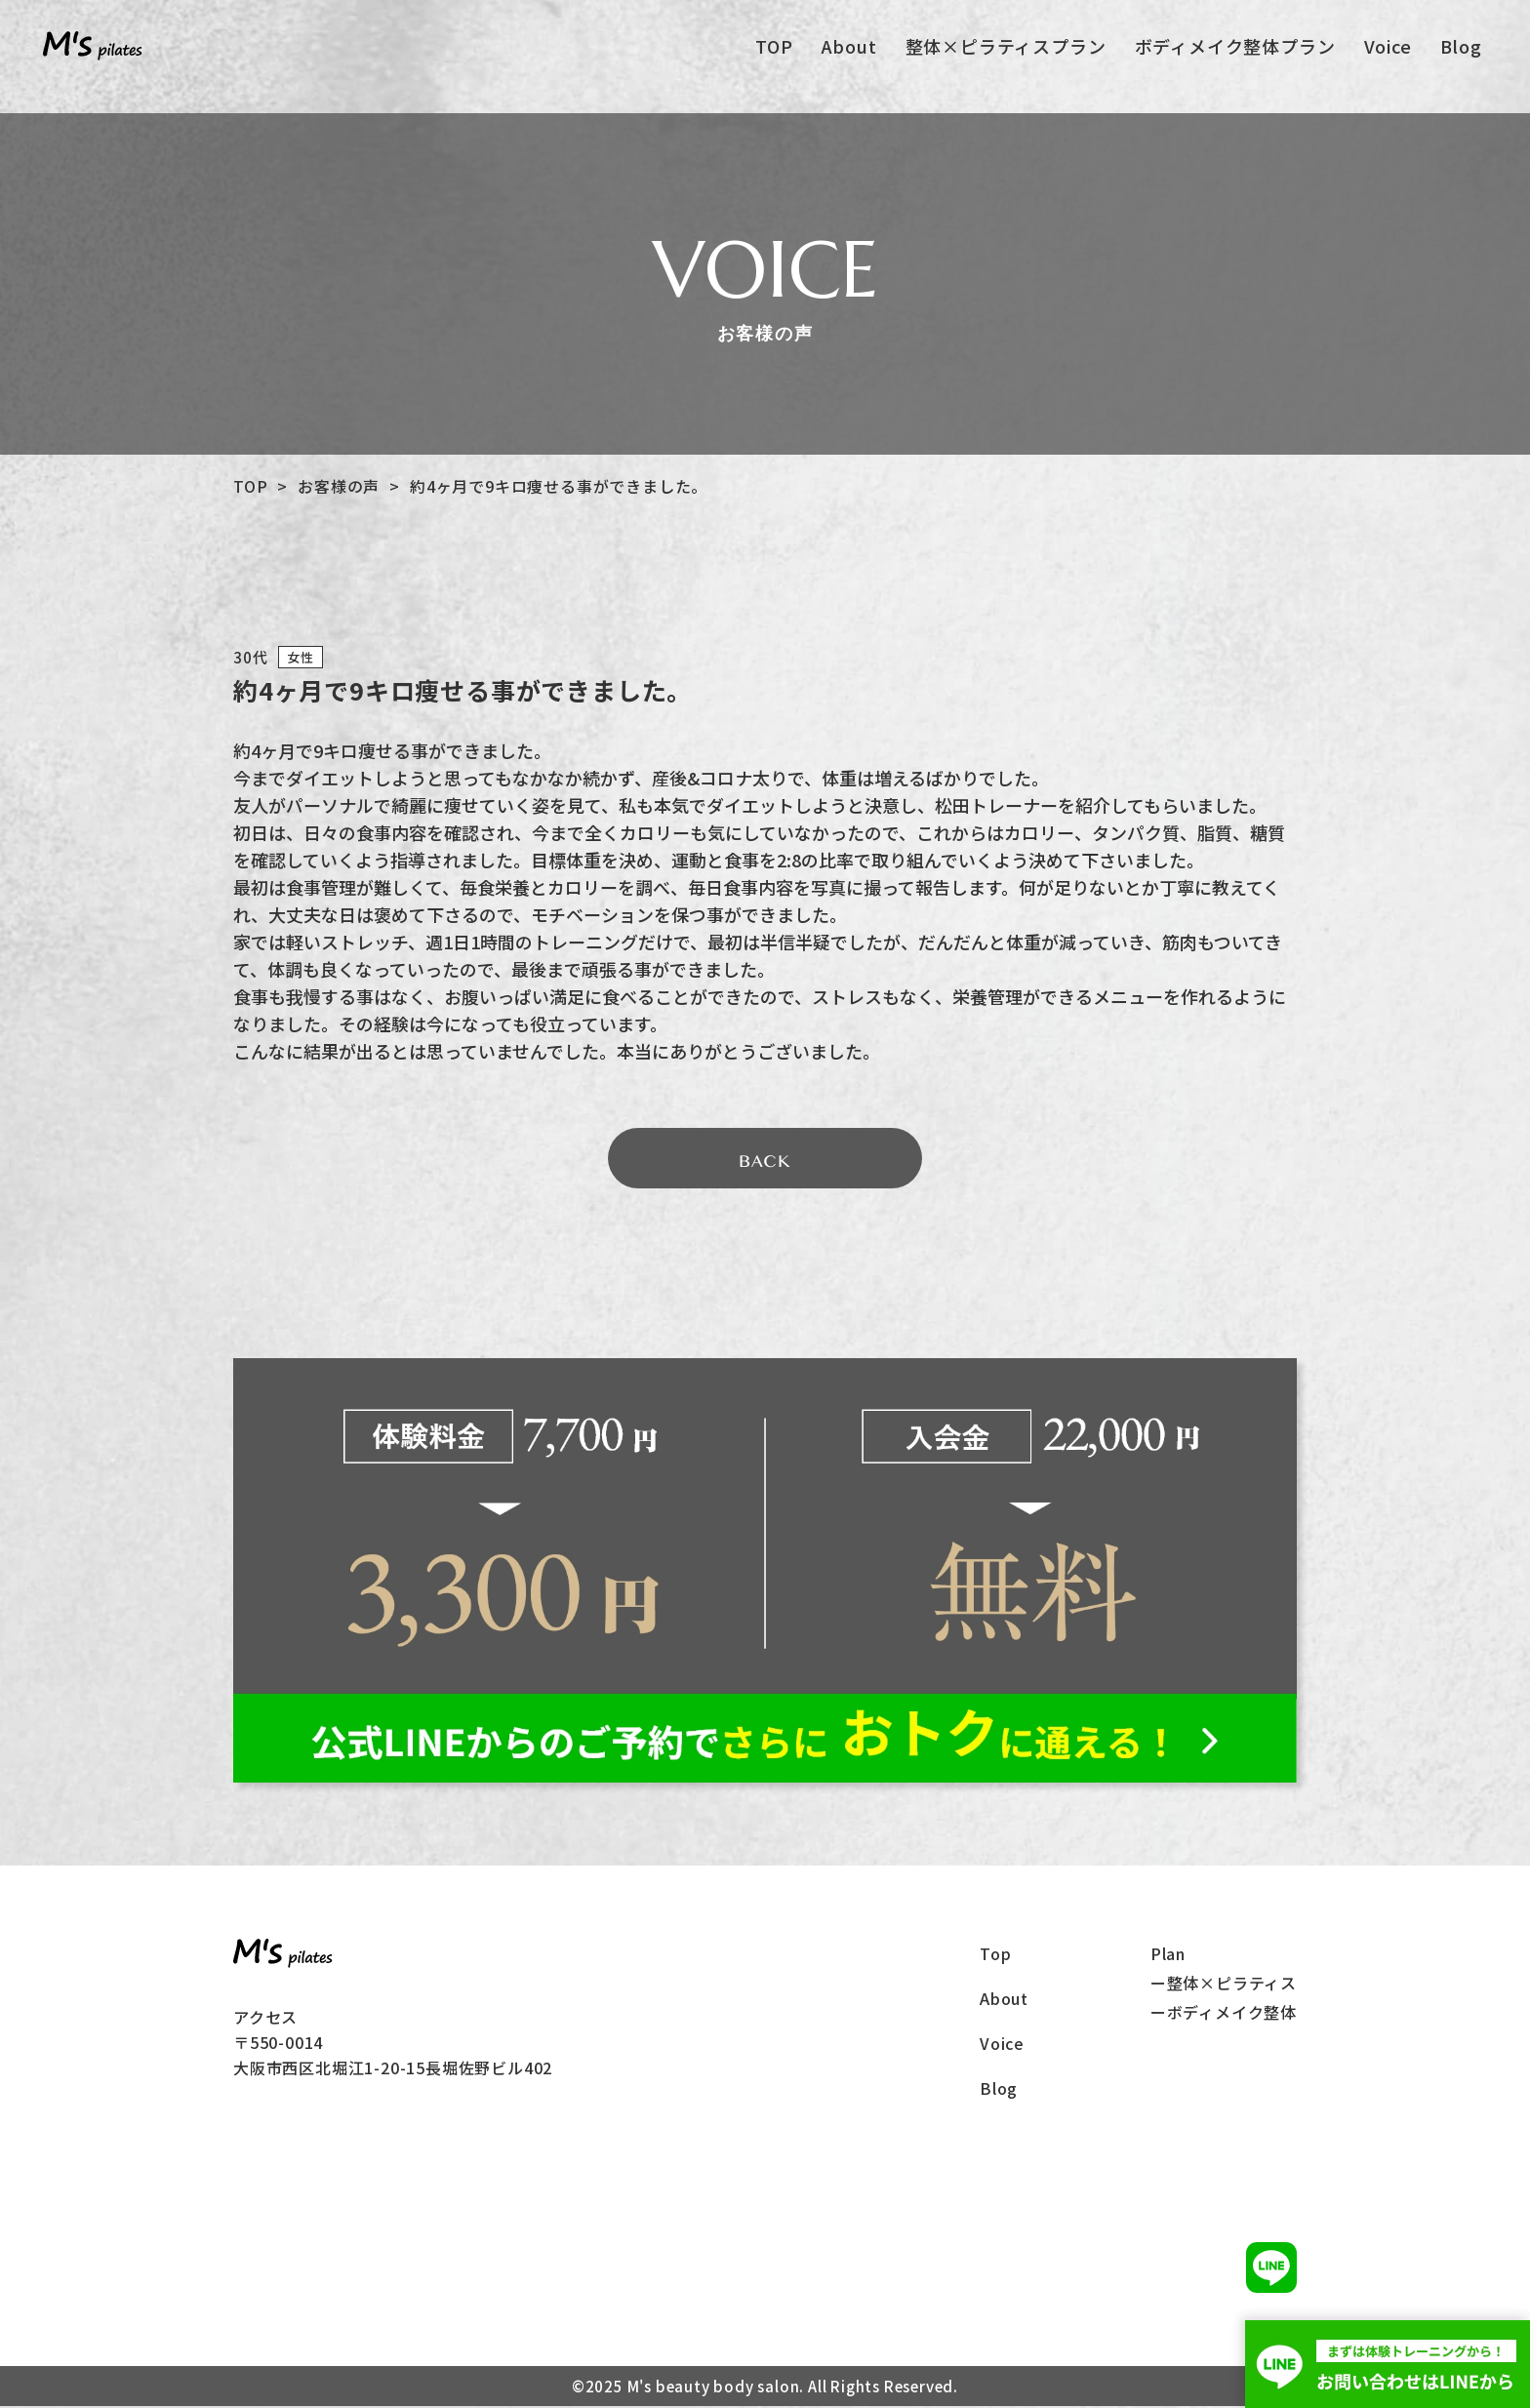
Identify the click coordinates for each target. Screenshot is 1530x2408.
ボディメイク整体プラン (1234, 49)
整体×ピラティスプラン (1005, 49)
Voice (1387, 49)
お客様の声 (339, 486)
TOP (773, 49)
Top (995, 1955)
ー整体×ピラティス (1223, 1984)
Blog (1460, 49)
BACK (765, 1162)
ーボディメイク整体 (1223, 2014)
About (848, 49)
